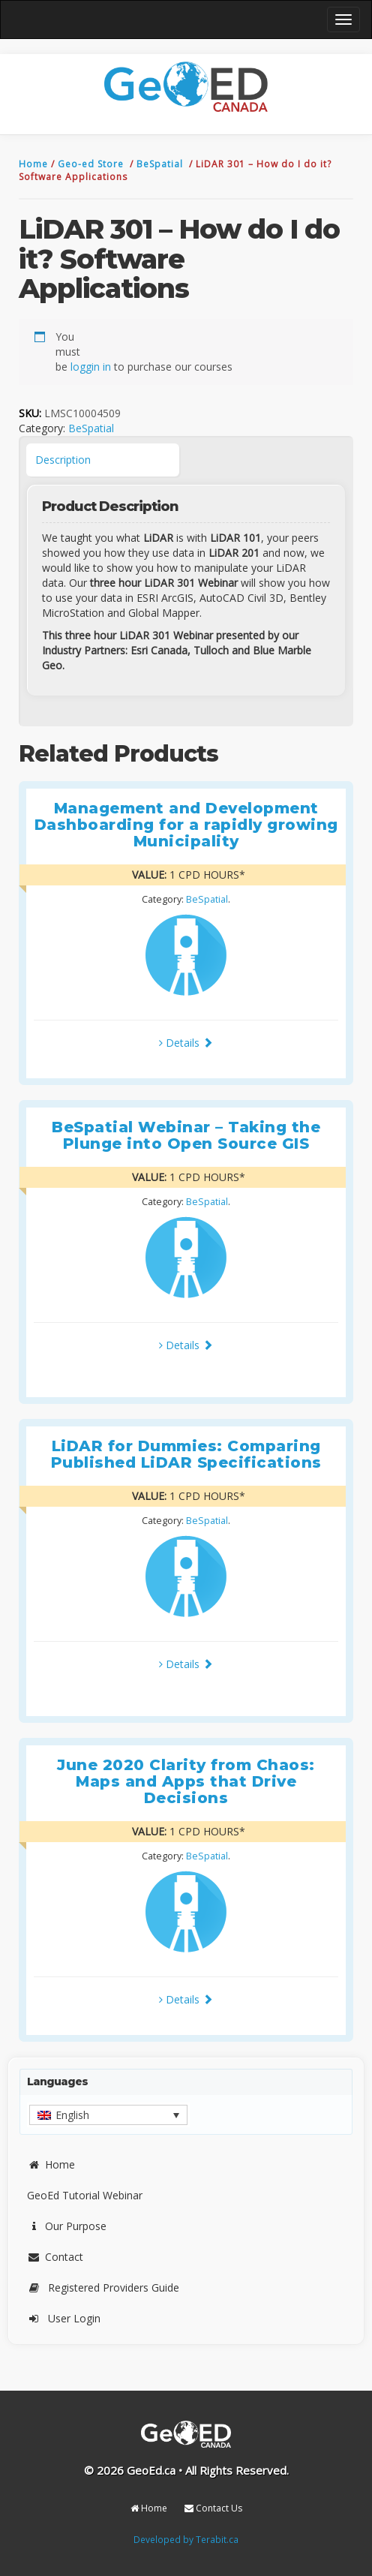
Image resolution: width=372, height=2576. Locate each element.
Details (186, 1043)
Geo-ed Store (92, 164)
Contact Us (213, 2508)
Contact (55, 2257)
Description (63, 459)
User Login (63, 2318)
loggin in (90, 366)
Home (35, 164)
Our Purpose (66, 2226)
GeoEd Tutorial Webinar (84, 2195)
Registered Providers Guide (103, 2287)
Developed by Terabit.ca (186, 2539)
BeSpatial (161, 164)
